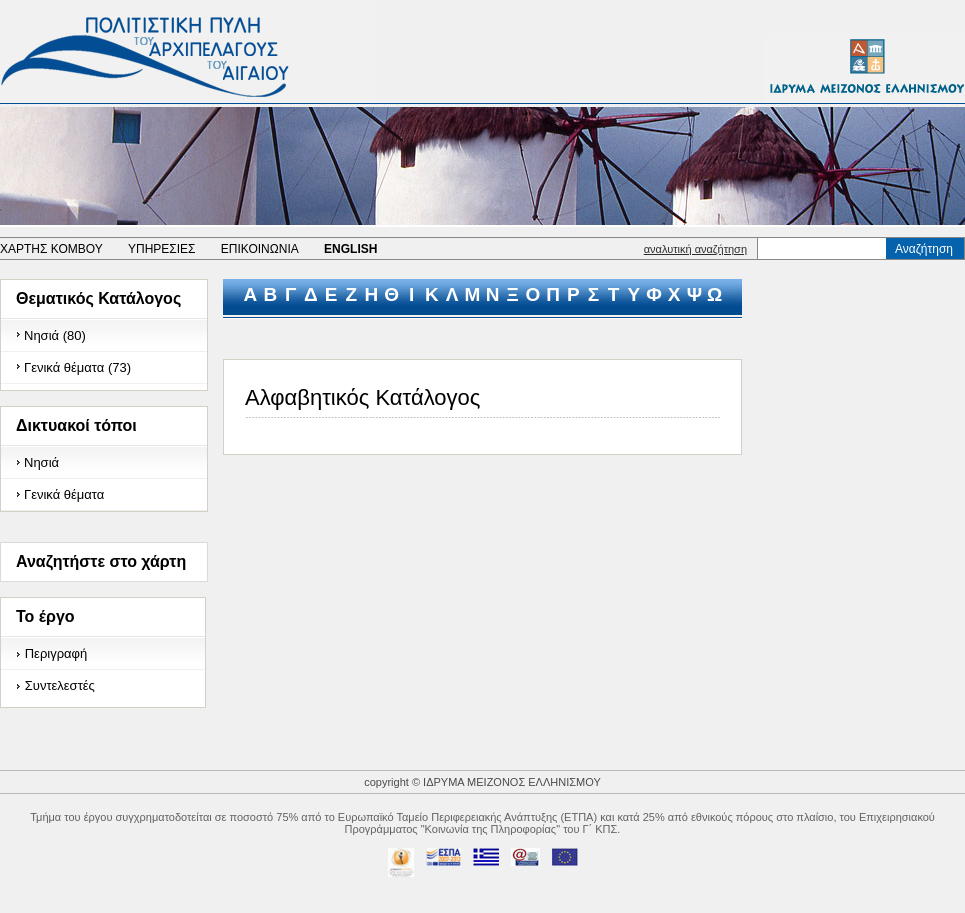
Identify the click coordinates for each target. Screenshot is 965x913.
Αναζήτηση (924, 249)
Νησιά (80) (55, 335)
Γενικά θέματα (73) (77, 367)
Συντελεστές (60, 685)
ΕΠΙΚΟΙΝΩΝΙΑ (260, 249)
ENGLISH (350, 249)
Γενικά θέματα (64, 494)
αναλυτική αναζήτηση (695, 249)
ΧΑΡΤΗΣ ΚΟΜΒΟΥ (51, 249)
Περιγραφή (56, 653)
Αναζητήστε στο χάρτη (101, 561)
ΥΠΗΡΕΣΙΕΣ (162, 249)
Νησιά (41, 462)
